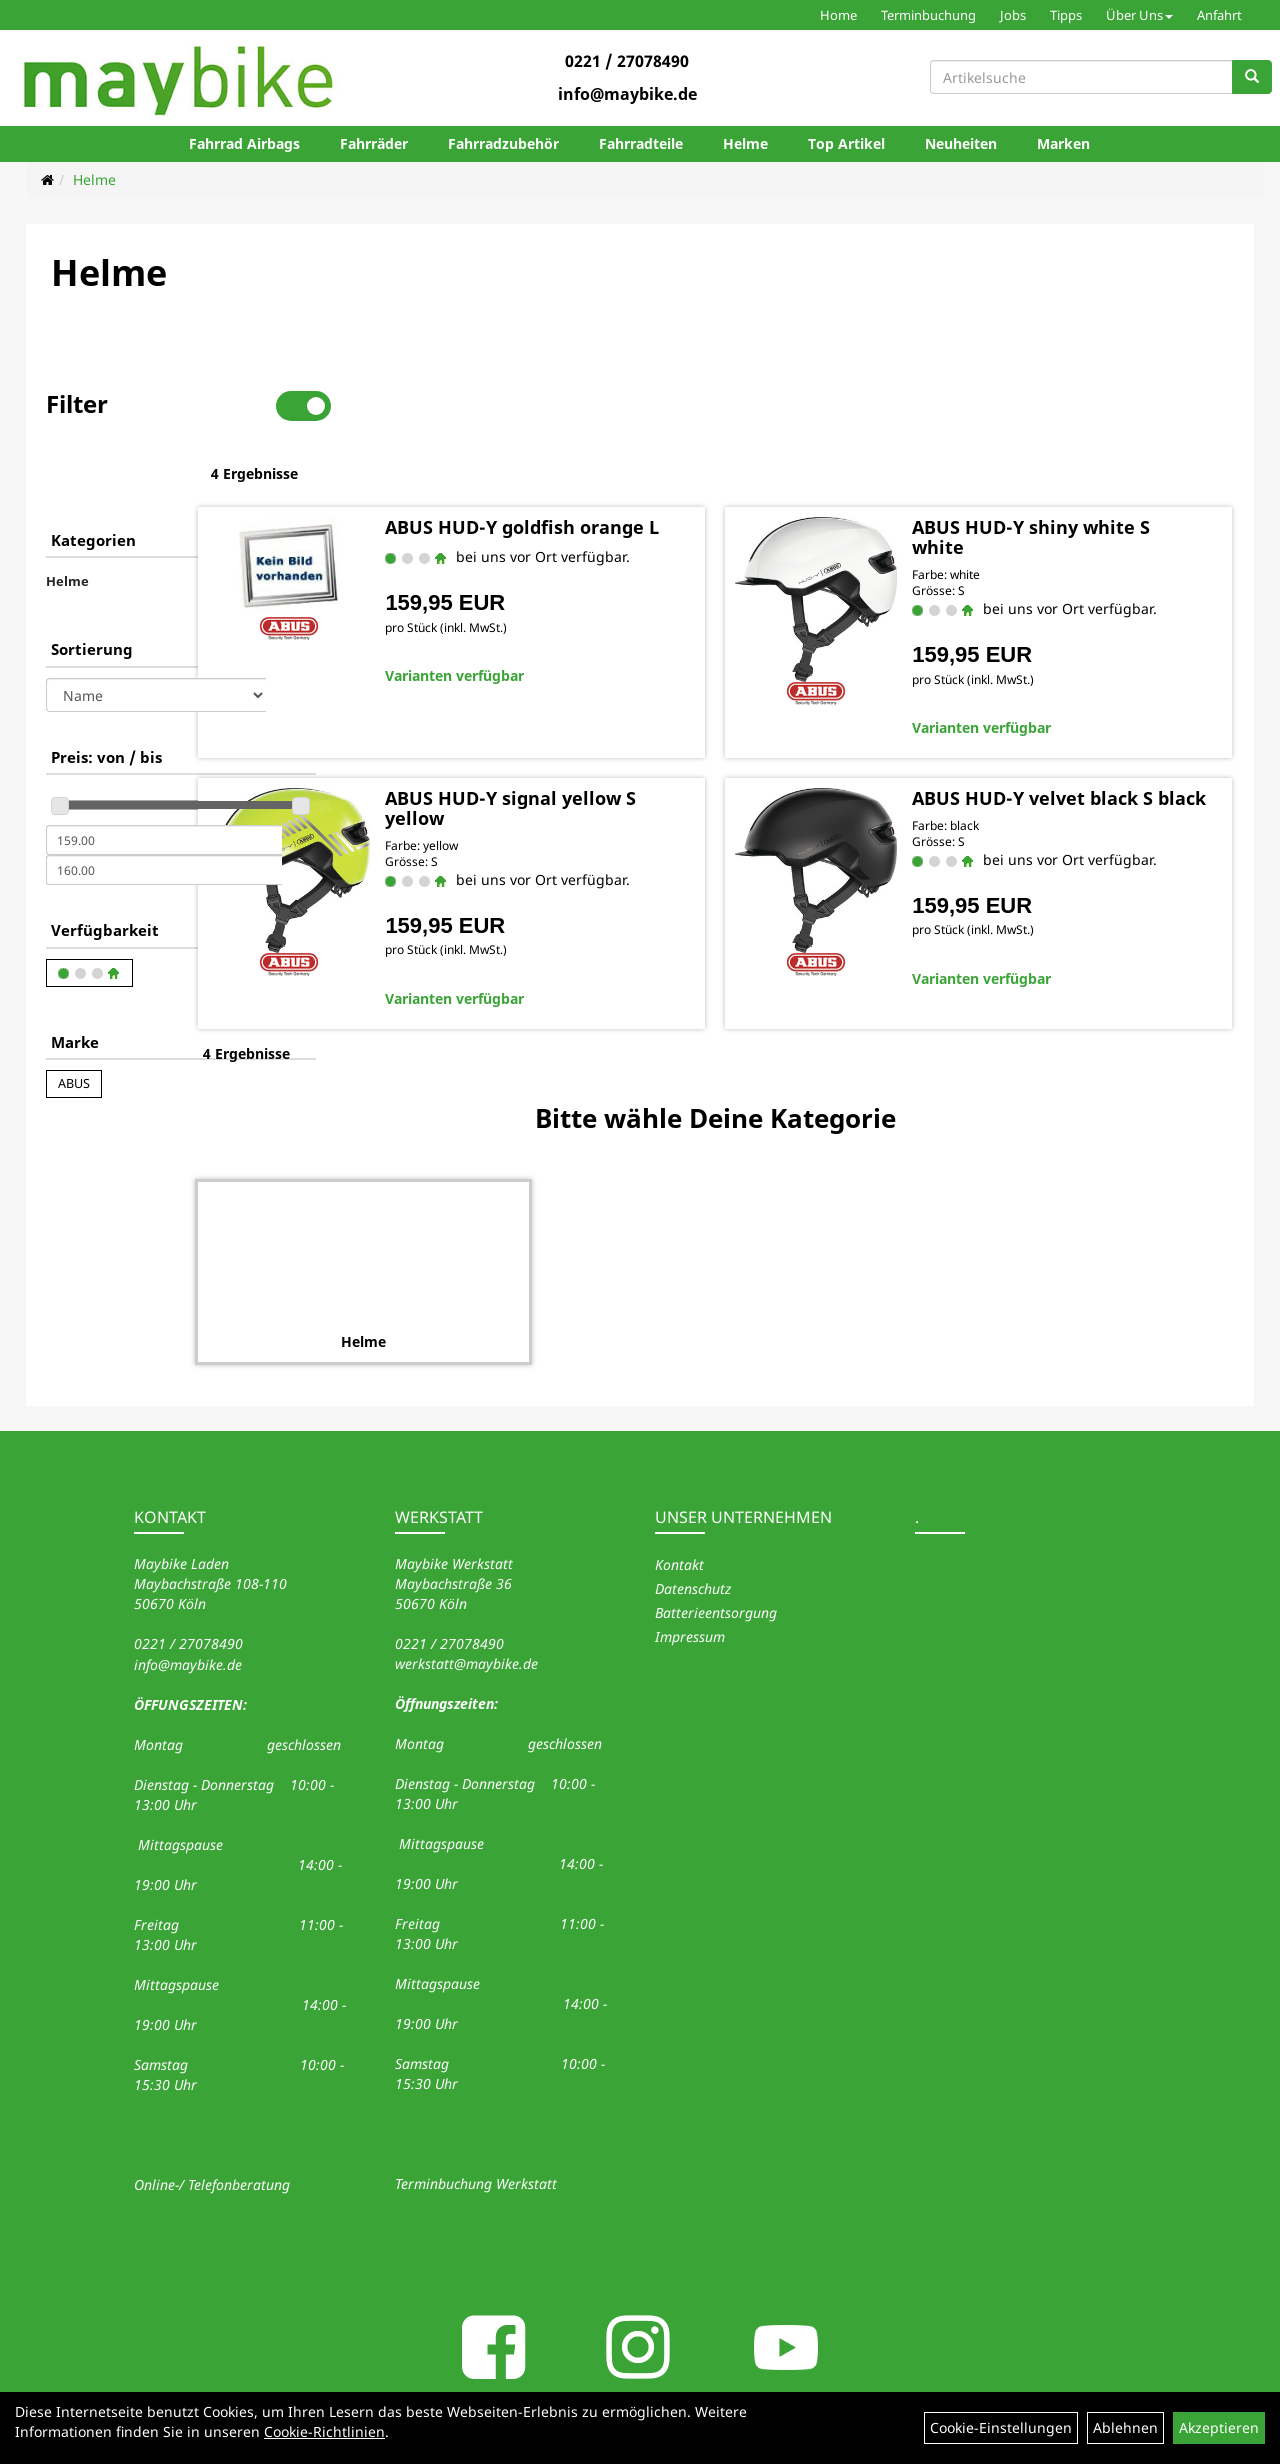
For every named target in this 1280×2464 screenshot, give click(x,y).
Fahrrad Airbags (244, 143)
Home (838, 15)
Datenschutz (693, 1520)
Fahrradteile (641, 143)
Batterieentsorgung (716, 1544)
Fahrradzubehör (503, 143)
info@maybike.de (627, 94)
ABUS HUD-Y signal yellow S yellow (627, 743)
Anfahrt (1219, 15)
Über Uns (1139, 15)
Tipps (1066, 15)
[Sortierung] (156, 632)
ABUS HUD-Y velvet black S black (1083, 743)
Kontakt (679, 1496)
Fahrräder (374, 143)
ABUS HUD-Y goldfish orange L (604, 472)
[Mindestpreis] (164, 777)
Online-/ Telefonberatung (212, 2116)
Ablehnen (1125, 2427)
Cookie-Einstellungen (1001, 2427)
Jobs (1013, 15)
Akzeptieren (1219, 2427)
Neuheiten (961, 143)
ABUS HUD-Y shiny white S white (1082, 472)
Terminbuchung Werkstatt (476, 2115)
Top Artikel (846, 143)
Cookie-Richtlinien (324, 2431)
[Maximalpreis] (164, 807)
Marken (1063, 143)
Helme (745, 143)
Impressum (690, 1568)
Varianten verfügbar (578, 630)
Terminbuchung (928, 15)
